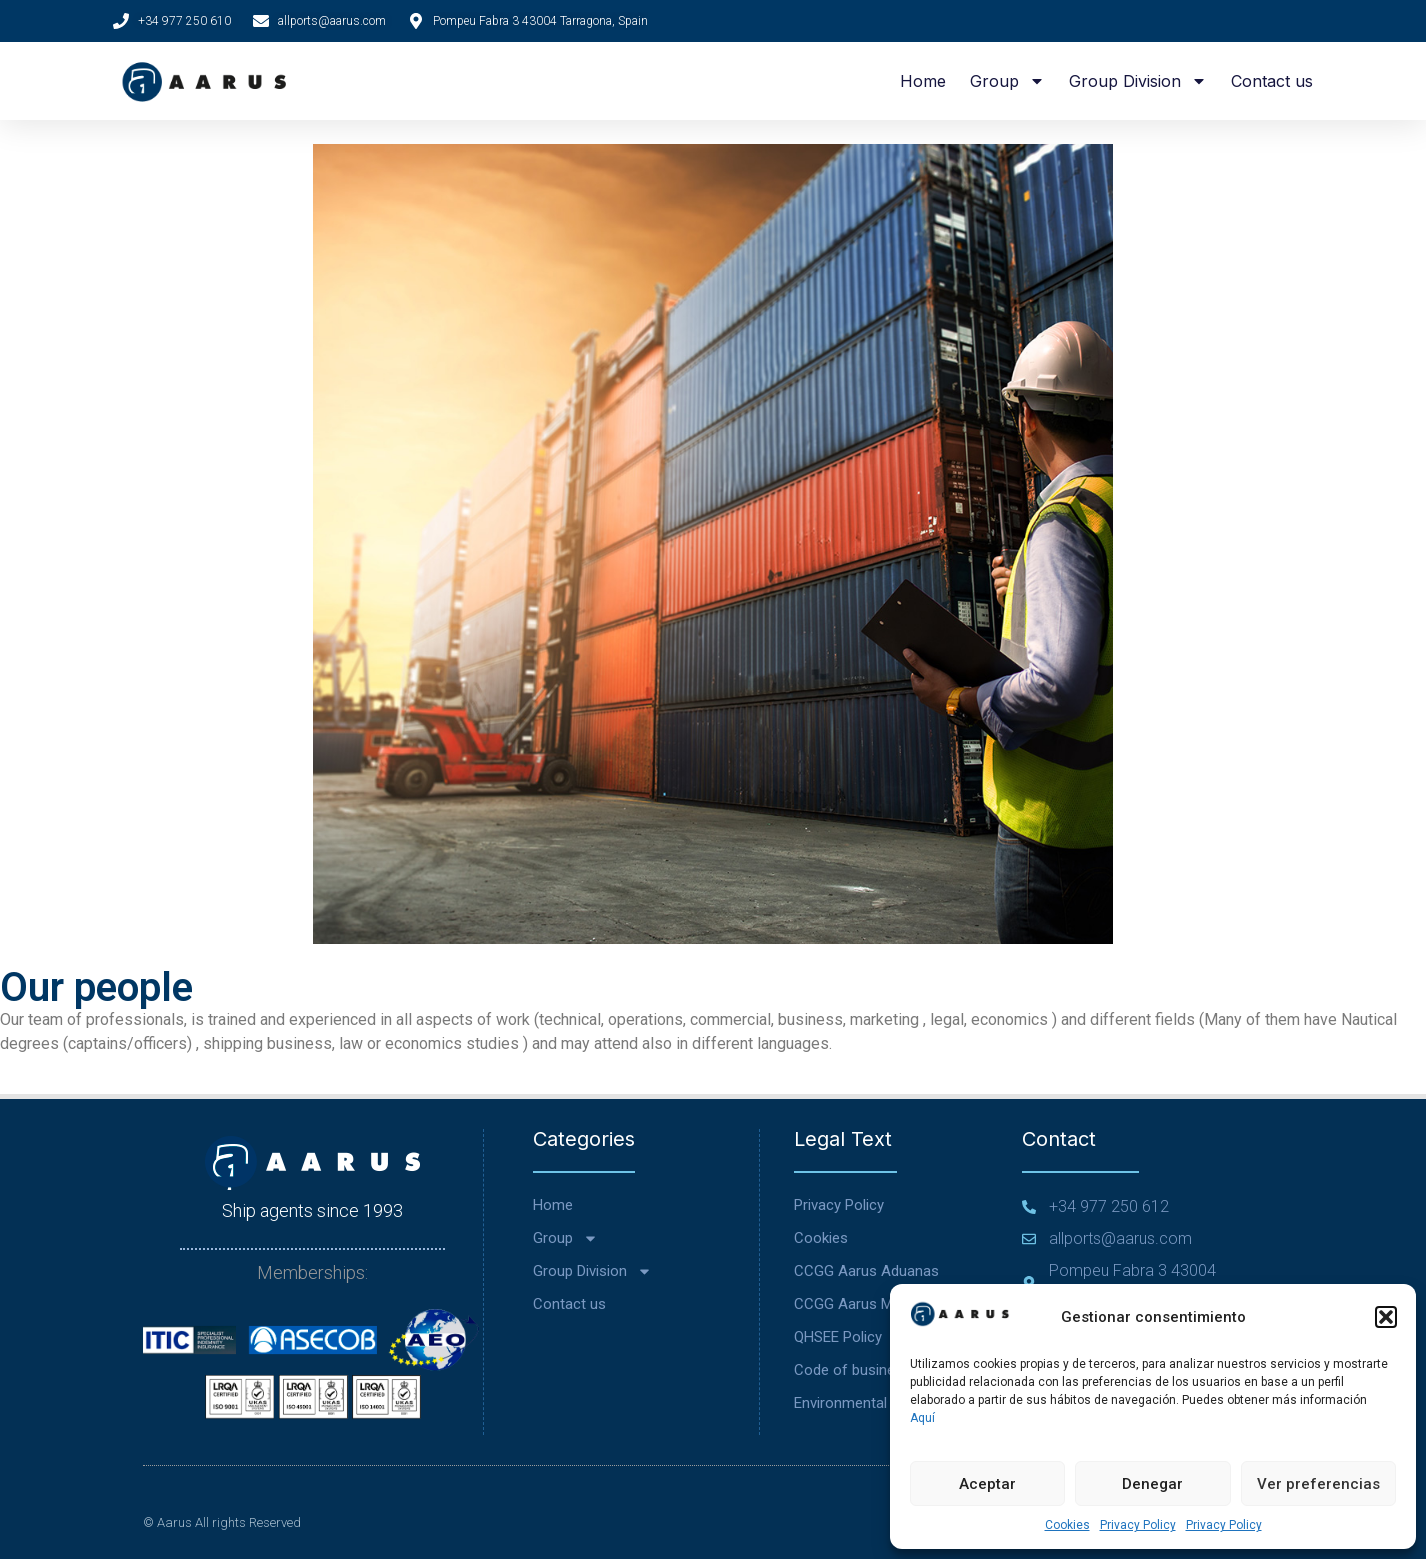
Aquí (922, 1418)
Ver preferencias (1318, 1484)
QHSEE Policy (838, 1337)
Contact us (1272, 81)
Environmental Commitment (886, 1403)
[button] (1386, 1317)
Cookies (1067, 1525)
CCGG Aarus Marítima (866, 1304)
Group (1007, 81)
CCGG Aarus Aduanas (866, 1271)
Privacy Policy (1138, 1525)
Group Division (1138, 81)
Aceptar (987, 1484)
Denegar (1152, 1484)
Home (923, 81)
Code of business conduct (881, 1370)
